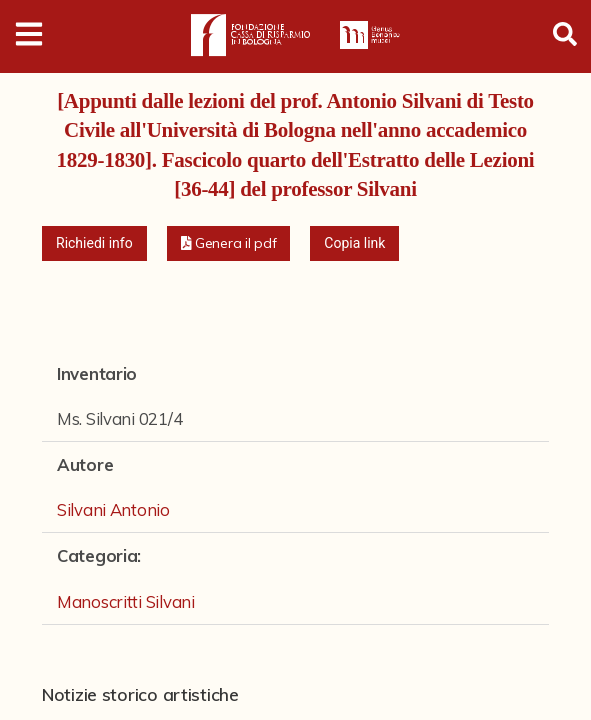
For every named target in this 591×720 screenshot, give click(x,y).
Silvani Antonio (113, 509)
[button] (229, 243)
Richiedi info (94, 243)
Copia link (354, 243)
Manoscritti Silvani (126, 601)
